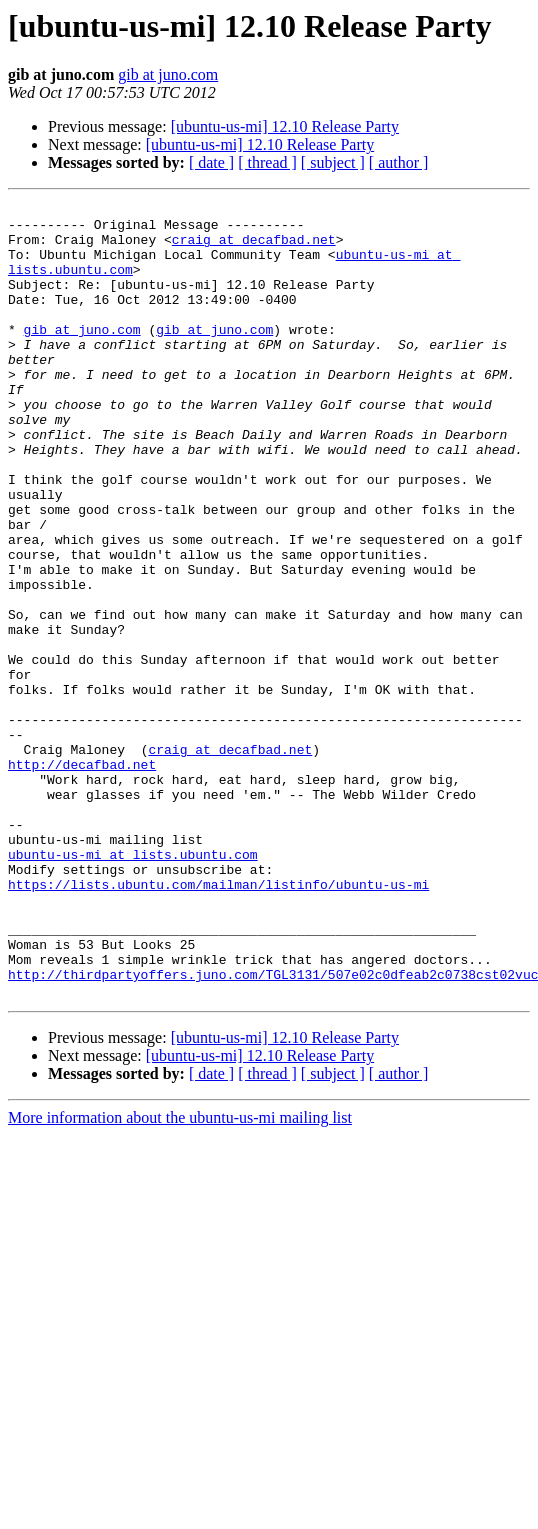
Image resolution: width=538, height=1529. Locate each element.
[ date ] (211, 162)
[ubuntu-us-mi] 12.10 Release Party (285, 126)
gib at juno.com (168, 74)
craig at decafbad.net (254, 248)
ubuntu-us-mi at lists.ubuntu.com (133, 986)
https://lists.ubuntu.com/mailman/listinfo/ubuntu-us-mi (218, 1022)
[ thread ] (267, 162)
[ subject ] (333, 162)
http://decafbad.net (82, 878)
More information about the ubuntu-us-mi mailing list (180, 1276)
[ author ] (399, 162)
